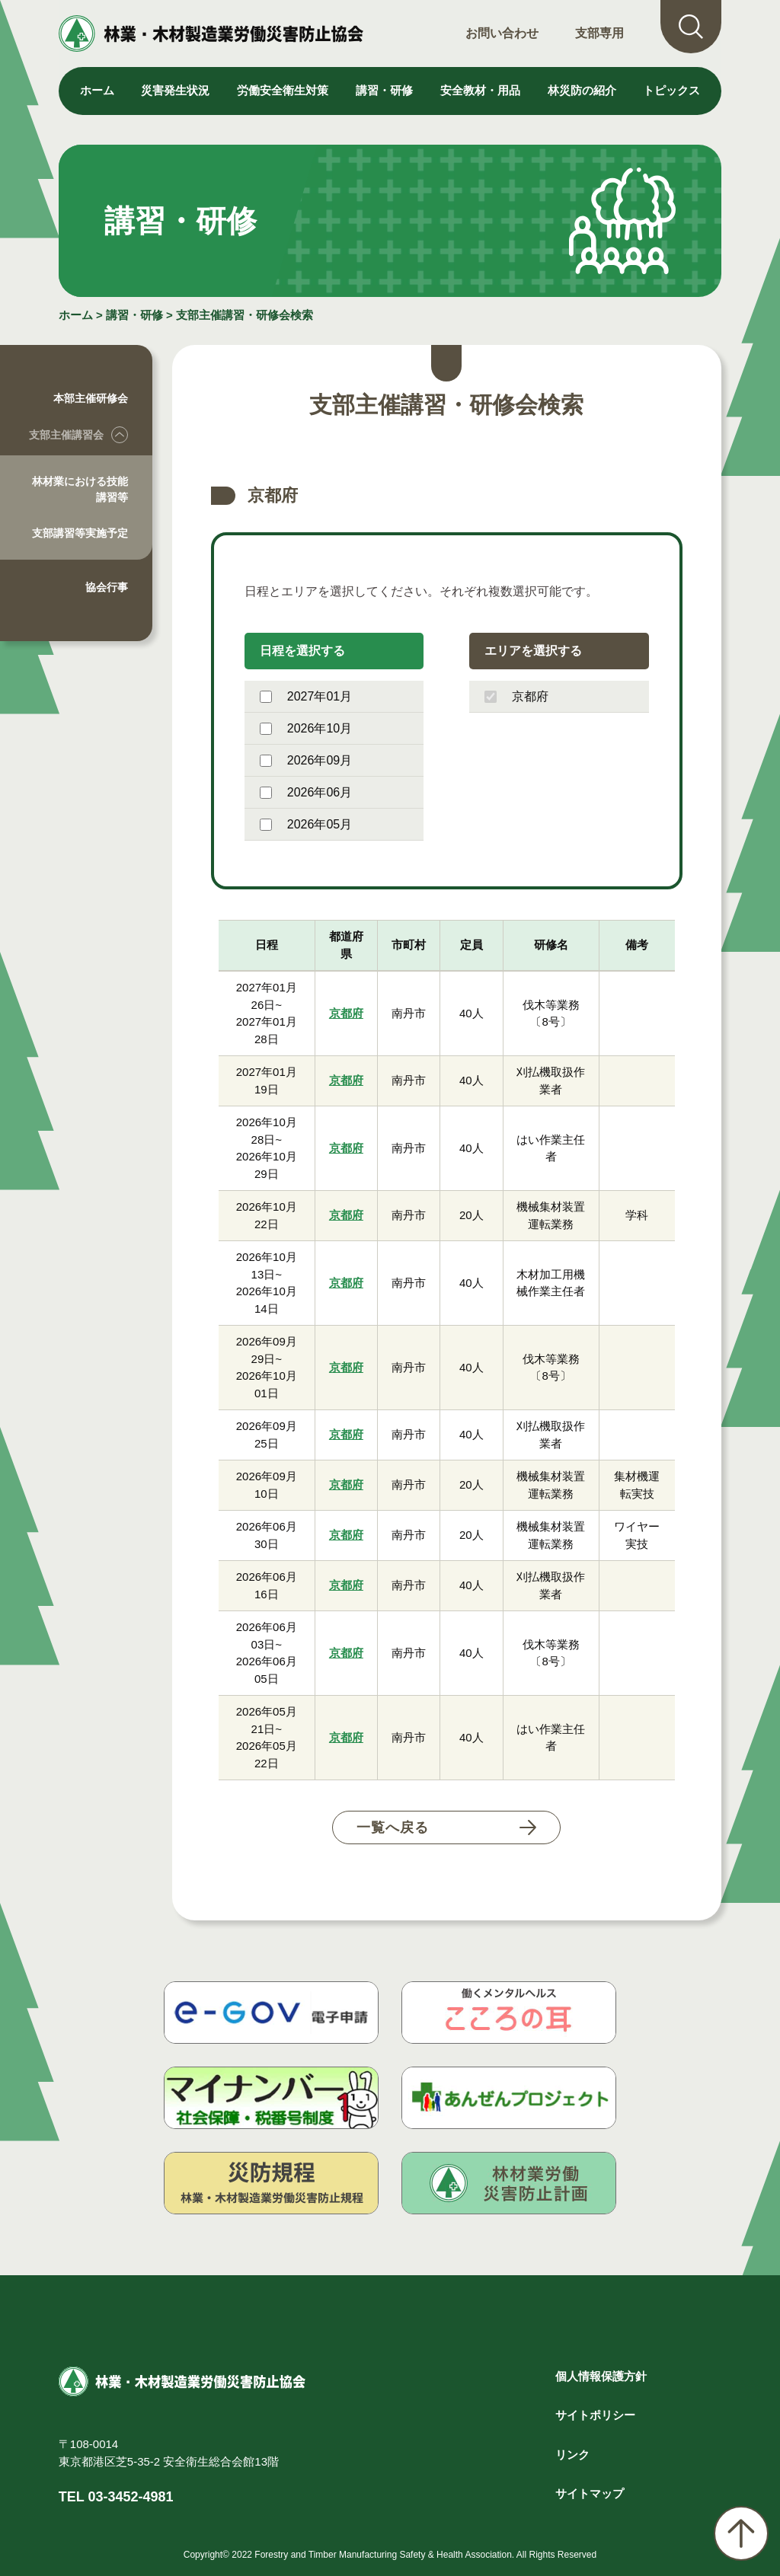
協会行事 (106, 587)
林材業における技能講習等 (80, 489)
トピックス (671, 90)
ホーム (97, 90)
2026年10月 (306, 728)
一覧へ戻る (392, 1827)
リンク (572, 2454)
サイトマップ (589, 2493)
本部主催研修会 (90, 398)
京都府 (516, 696)
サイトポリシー (595, 2414)
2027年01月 (306, 696)
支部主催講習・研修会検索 (244, 314)
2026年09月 (306, 760)
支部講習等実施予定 (80, 533)
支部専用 (599, 33)
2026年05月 (306, 824)
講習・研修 (134, 314)
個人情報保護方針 (601, 2376)
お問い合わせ (502, 33)
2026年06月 (306, 792)
